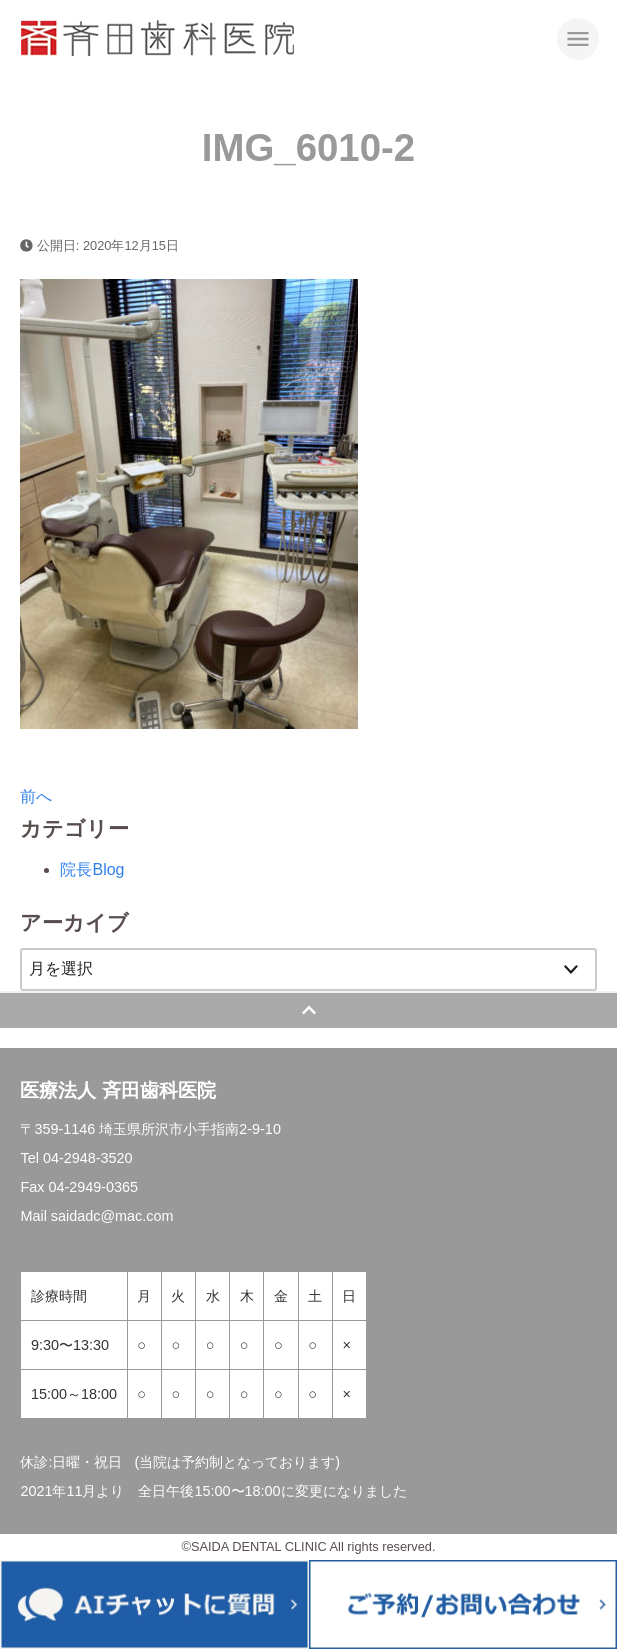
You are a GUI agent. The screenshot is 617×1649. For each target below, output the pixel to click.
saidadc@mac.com (112, 1216)
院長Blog (92, 869)
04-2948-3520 (88, 1158)
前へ (36, 796)
